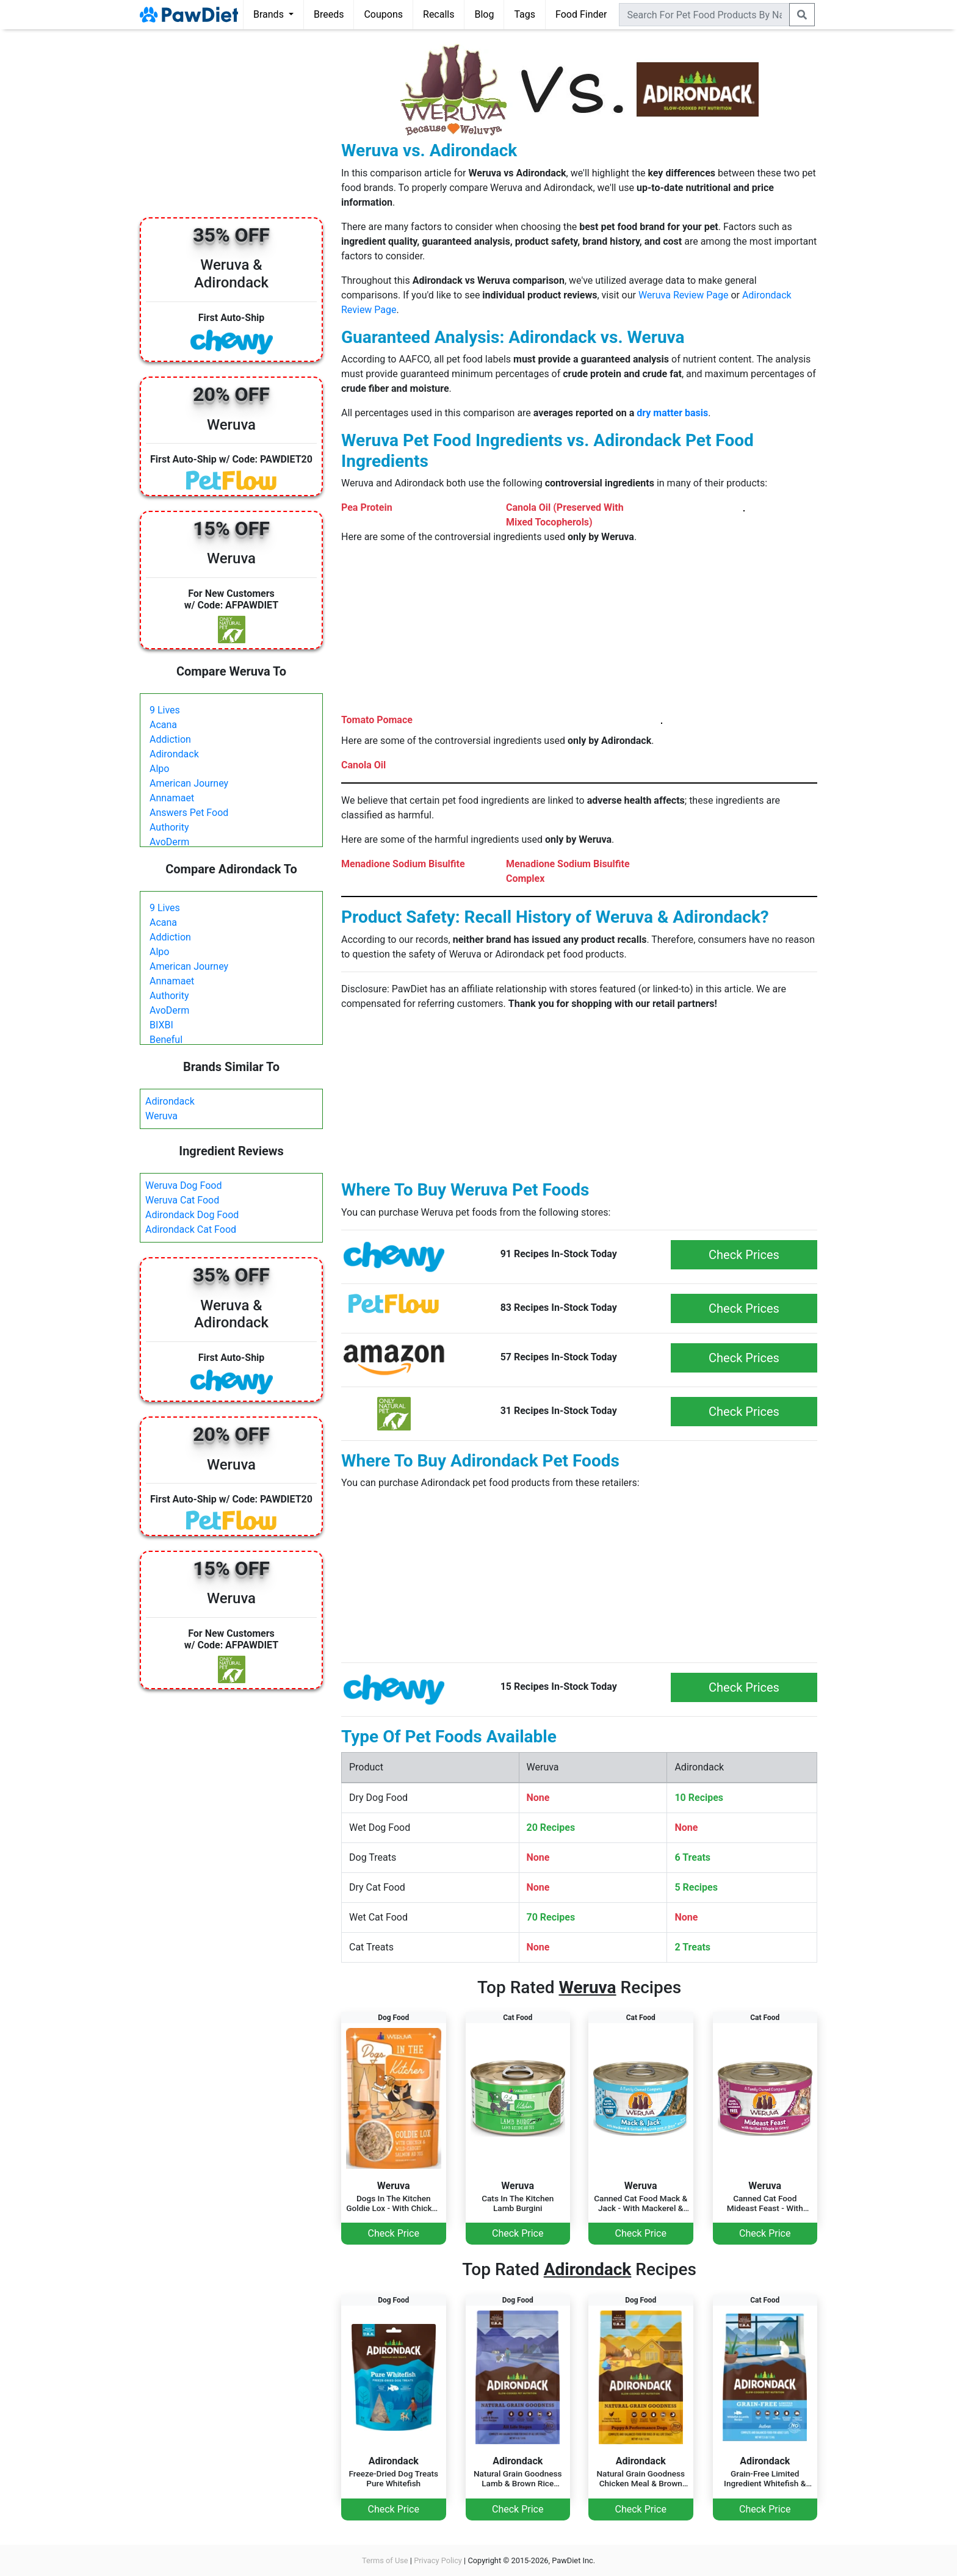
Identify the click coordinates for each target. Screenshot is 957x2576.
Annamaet (172, 798)
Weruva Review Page (683, 295)
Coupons (383, 14)
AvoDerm (169, 842)
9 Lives (165, 710)
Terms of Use (385, 2560)
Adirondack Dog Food (192, 1215)
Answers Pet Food (189, 812)
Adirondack (174, 754)
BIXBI (161, 1025)
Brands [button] (269, 14)
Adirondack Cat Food (190, 1229)
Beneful (166, 1039)
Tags (524, 14)
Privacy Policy (438, 2560)
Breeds (329, 14)
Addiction (170, 739)
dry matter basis (672, 413)
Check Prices (744, 1254)
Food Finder (581, 14)
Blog (484, 14)
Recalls (438, 14)
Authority (169, 827)
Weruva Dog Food (183, 1185)
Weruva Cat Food (182, 1200)
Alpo (159, 768)
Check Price (393, 2233)
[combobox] (704, 14)
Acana (163, 725)
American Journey (189, 783)
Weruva (161, 1116)
